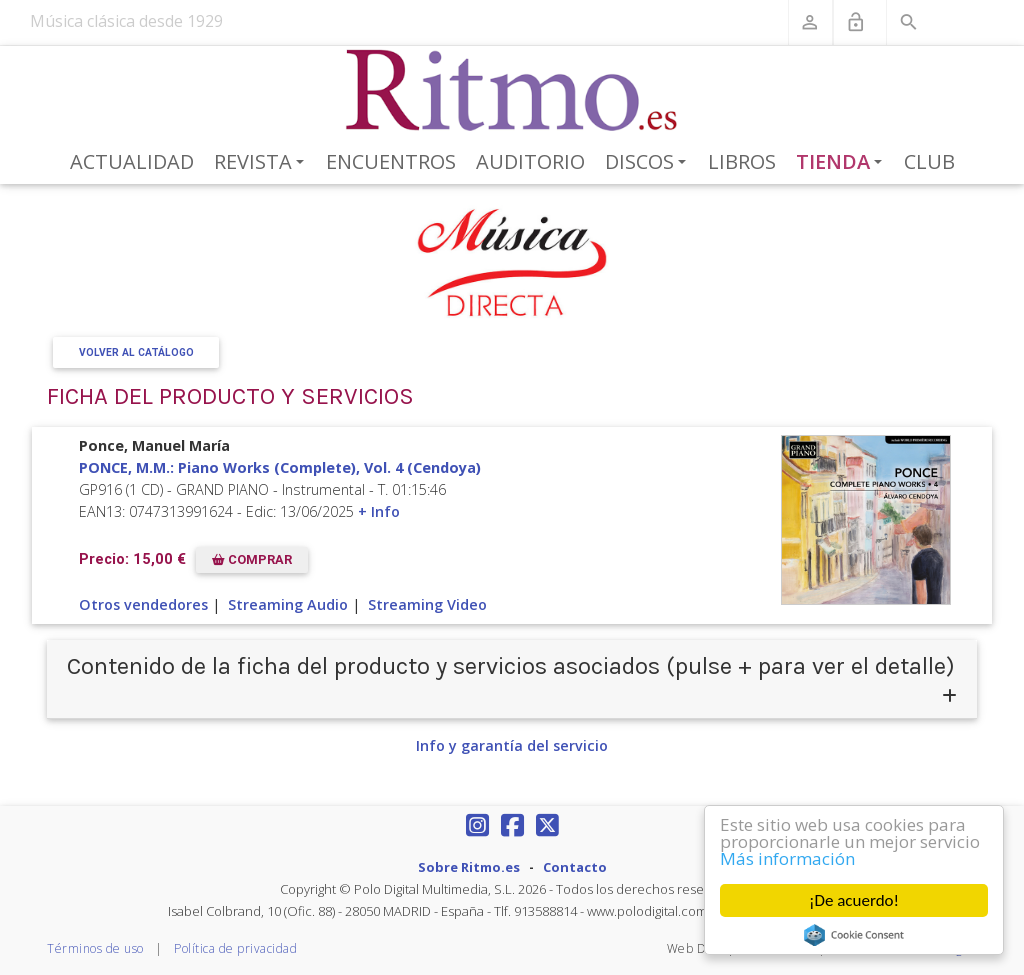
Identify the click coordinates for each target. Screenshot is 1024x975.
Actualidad (132, 161)
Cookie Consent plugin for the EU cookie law (854, 935)
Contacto (575, 867)
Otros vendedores (143, 604)
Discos (649, 163)
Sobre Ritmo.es (469, 867)
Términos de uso (95, 948)
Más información (787, 858)
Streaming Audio (288, 604)
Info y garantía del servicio (512, 745)
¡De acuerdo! (854, 900)
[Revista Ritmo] (512, 91)
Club (929, 161)
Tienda (843, 163)
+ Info (379, 511)
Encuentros (391, 161)
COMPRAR (252, 559)
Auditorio (530, 161)
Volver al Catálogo (136, 352)
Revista (262, 163)
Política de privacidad (235, 948)
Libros (742, 161)
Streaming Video (427, 604)
